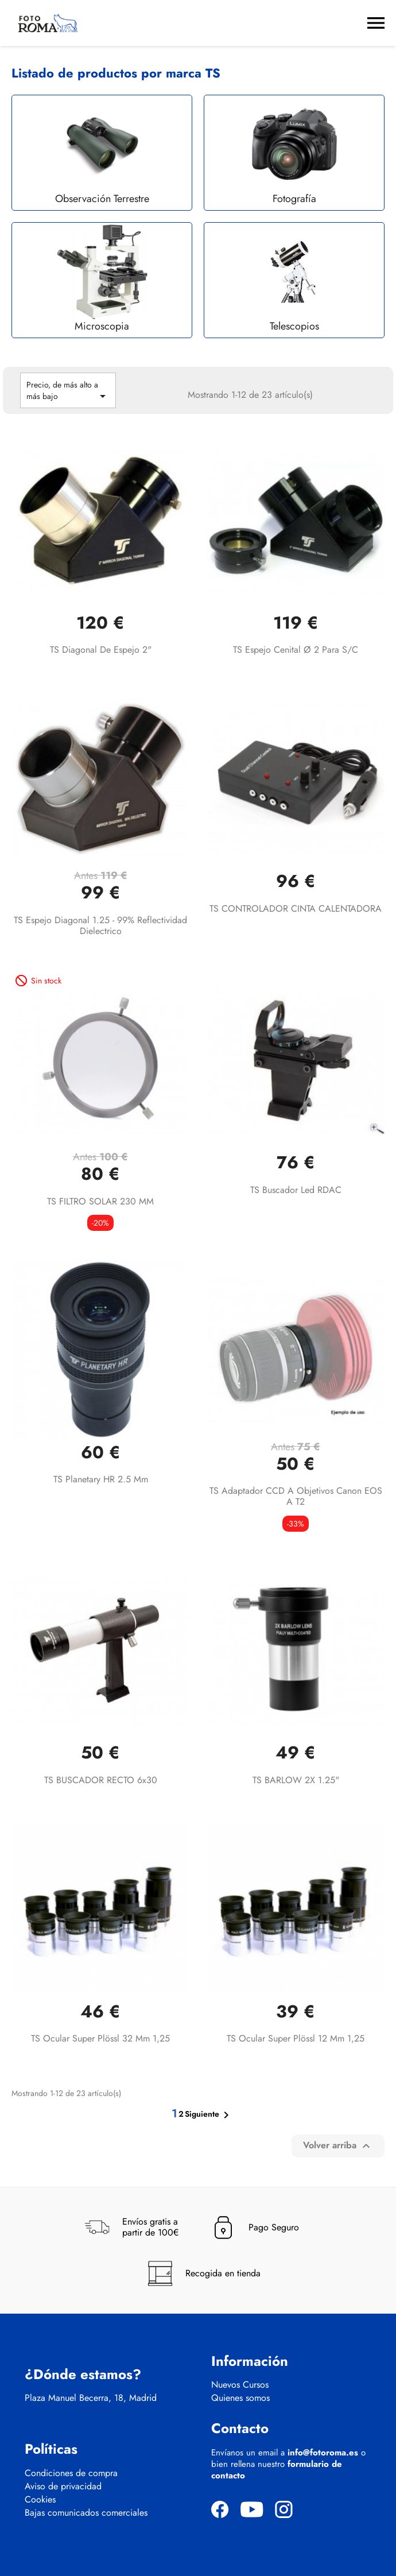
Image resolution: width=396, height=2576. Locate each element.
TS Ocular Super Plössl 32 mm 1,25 (100, 2038)
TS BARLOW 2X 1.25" (296, 1780)
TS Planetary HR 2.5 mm (100, 1479)
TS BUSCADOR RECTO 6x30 (100, 1780)
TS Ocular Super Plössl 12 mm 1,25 (295, 2038)
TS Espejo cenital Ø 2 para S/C (295, 649)
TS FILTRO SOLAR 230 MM (100, 1201)
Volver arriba (338, 2146)
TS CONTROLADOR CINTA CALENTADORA (295, 908)
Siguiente (209, 2115)
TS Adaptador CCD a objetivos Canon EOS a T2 (295, 1496)
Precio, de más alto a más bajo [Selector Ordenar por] (68, 391)
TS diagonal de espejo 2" (101, 649)
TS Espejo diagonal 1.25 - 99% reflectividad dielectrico (100, 925)
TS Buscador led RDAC (295, 1189)
